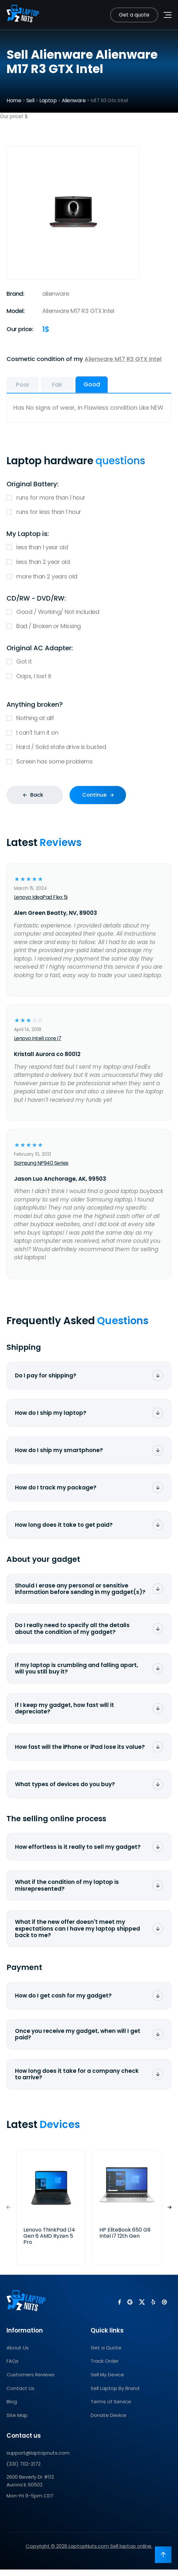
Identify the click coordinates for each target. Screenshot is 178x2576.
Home (13, 100)
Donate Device (108, 2421)
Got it (89, 661)
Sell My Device (107, 2381)
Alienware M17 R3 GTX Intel (122, 359)
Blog (11, 2408)
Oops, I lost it (89, 676)
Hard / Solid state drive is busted (89, 747)
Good (91, 384)
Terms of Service (111, 2408)
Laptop (48, 100)
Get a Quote (106, 2354)
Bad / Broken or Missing (89, 626)
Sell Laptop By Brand (115, 2394)
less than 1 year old (89, 547)
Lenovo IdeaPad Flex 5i (41, 897)
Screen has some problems (89, 761)
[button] (170, 2214)
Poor (23, 384)
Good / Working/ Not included (89, 612)
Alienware (74, 100)
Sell (30, 100)
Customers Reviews (30, 2381)
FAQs (12, 2367)
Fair (57, 384)
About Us (17, 2354)
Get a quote (134, 15)
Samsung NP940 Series (41, 1163)
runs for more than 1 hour (89, 498)
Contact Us (20, 2394)
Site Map (17, 2421)
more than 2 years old (89, 576)
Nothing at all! (89, 718)
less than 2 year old (89, 562)
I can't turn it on (89, 733)
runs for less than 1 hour (89, 512)
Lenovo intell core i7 (37, 1038)
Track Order (105, 2367)
